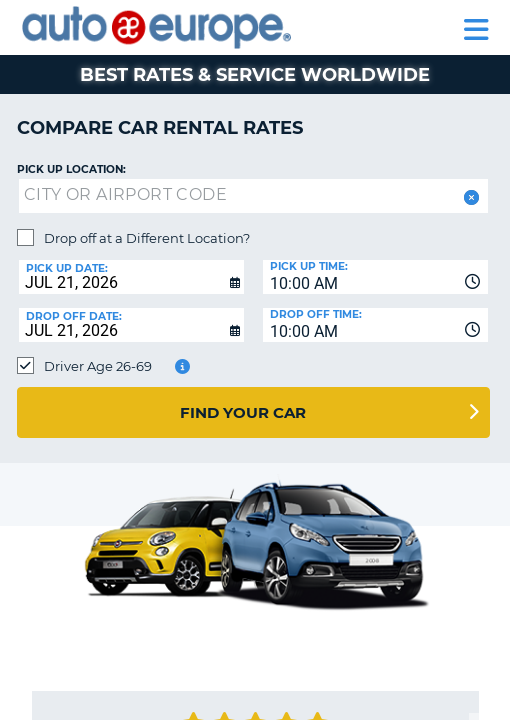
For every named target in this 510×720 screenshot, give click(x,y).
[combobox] (375, 277)
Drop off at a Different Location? (147, 238)
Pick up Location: (71, 169)
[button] (469, 197)
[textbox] (253, 196)
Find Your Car (243, 412)
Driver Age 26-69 (98, 366)
